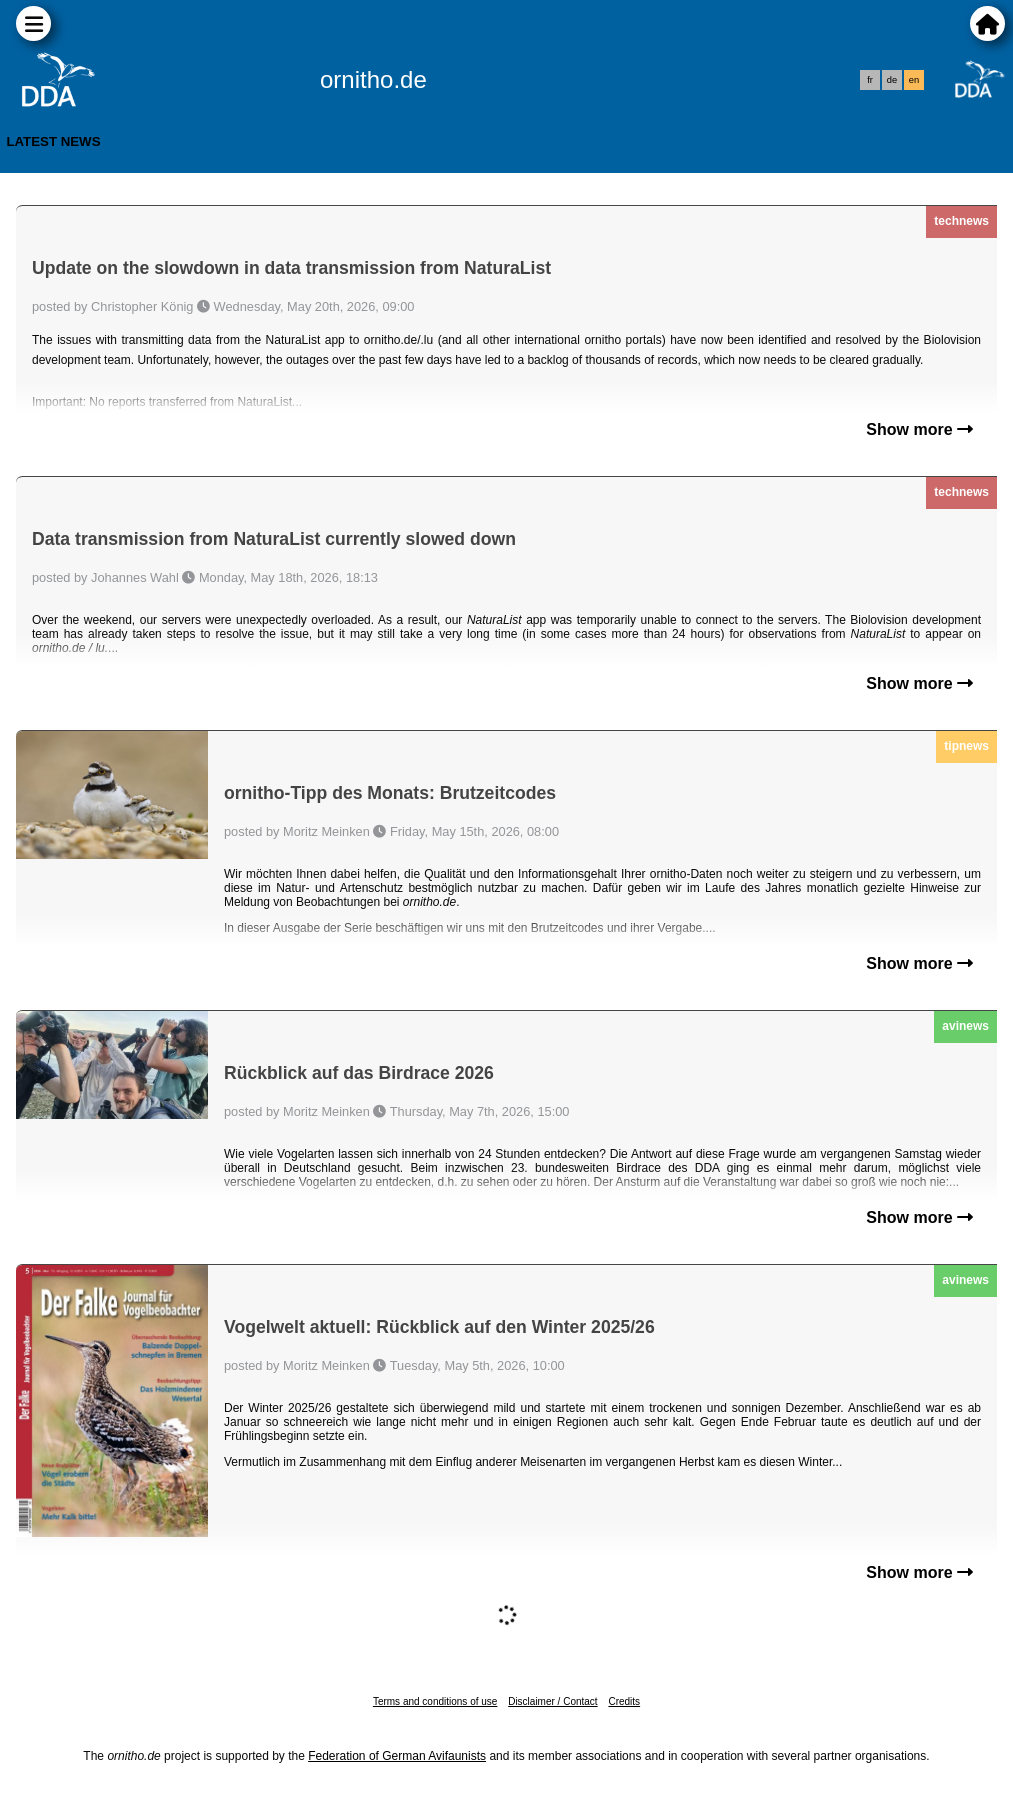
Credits (624, 1701)
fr (870, 80)
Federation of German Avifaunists (397, 1756)
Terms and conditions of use (435, 1701)
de (892, 80)
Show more (919, 429)
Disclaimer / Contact (552, 1701)
